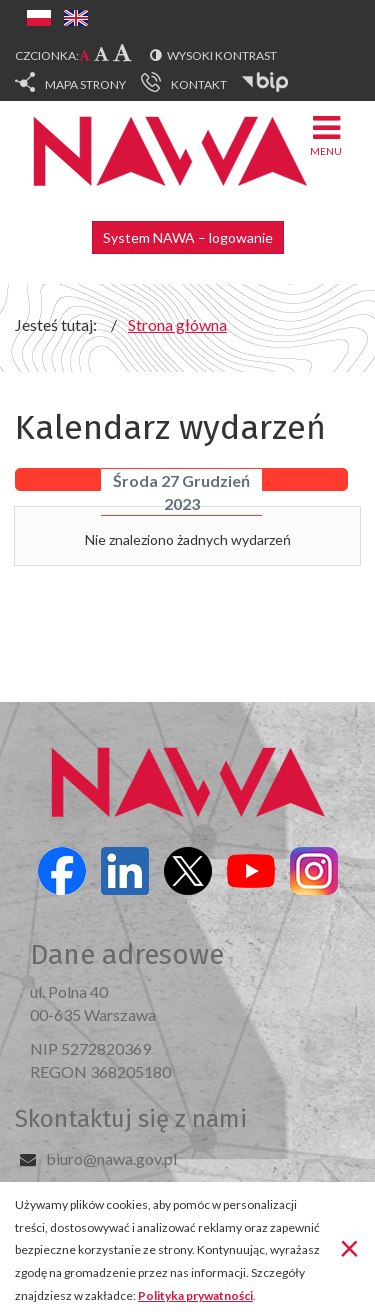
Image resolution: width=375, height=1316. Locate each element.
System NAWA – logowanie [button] (188, 237)
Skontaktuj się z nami (131, 1119)
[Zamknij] (349, 1247)
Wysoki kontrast (222, 55)
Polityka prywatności (195, 1295)
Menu (326, 134)
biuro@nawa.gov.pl (111, 1158)
